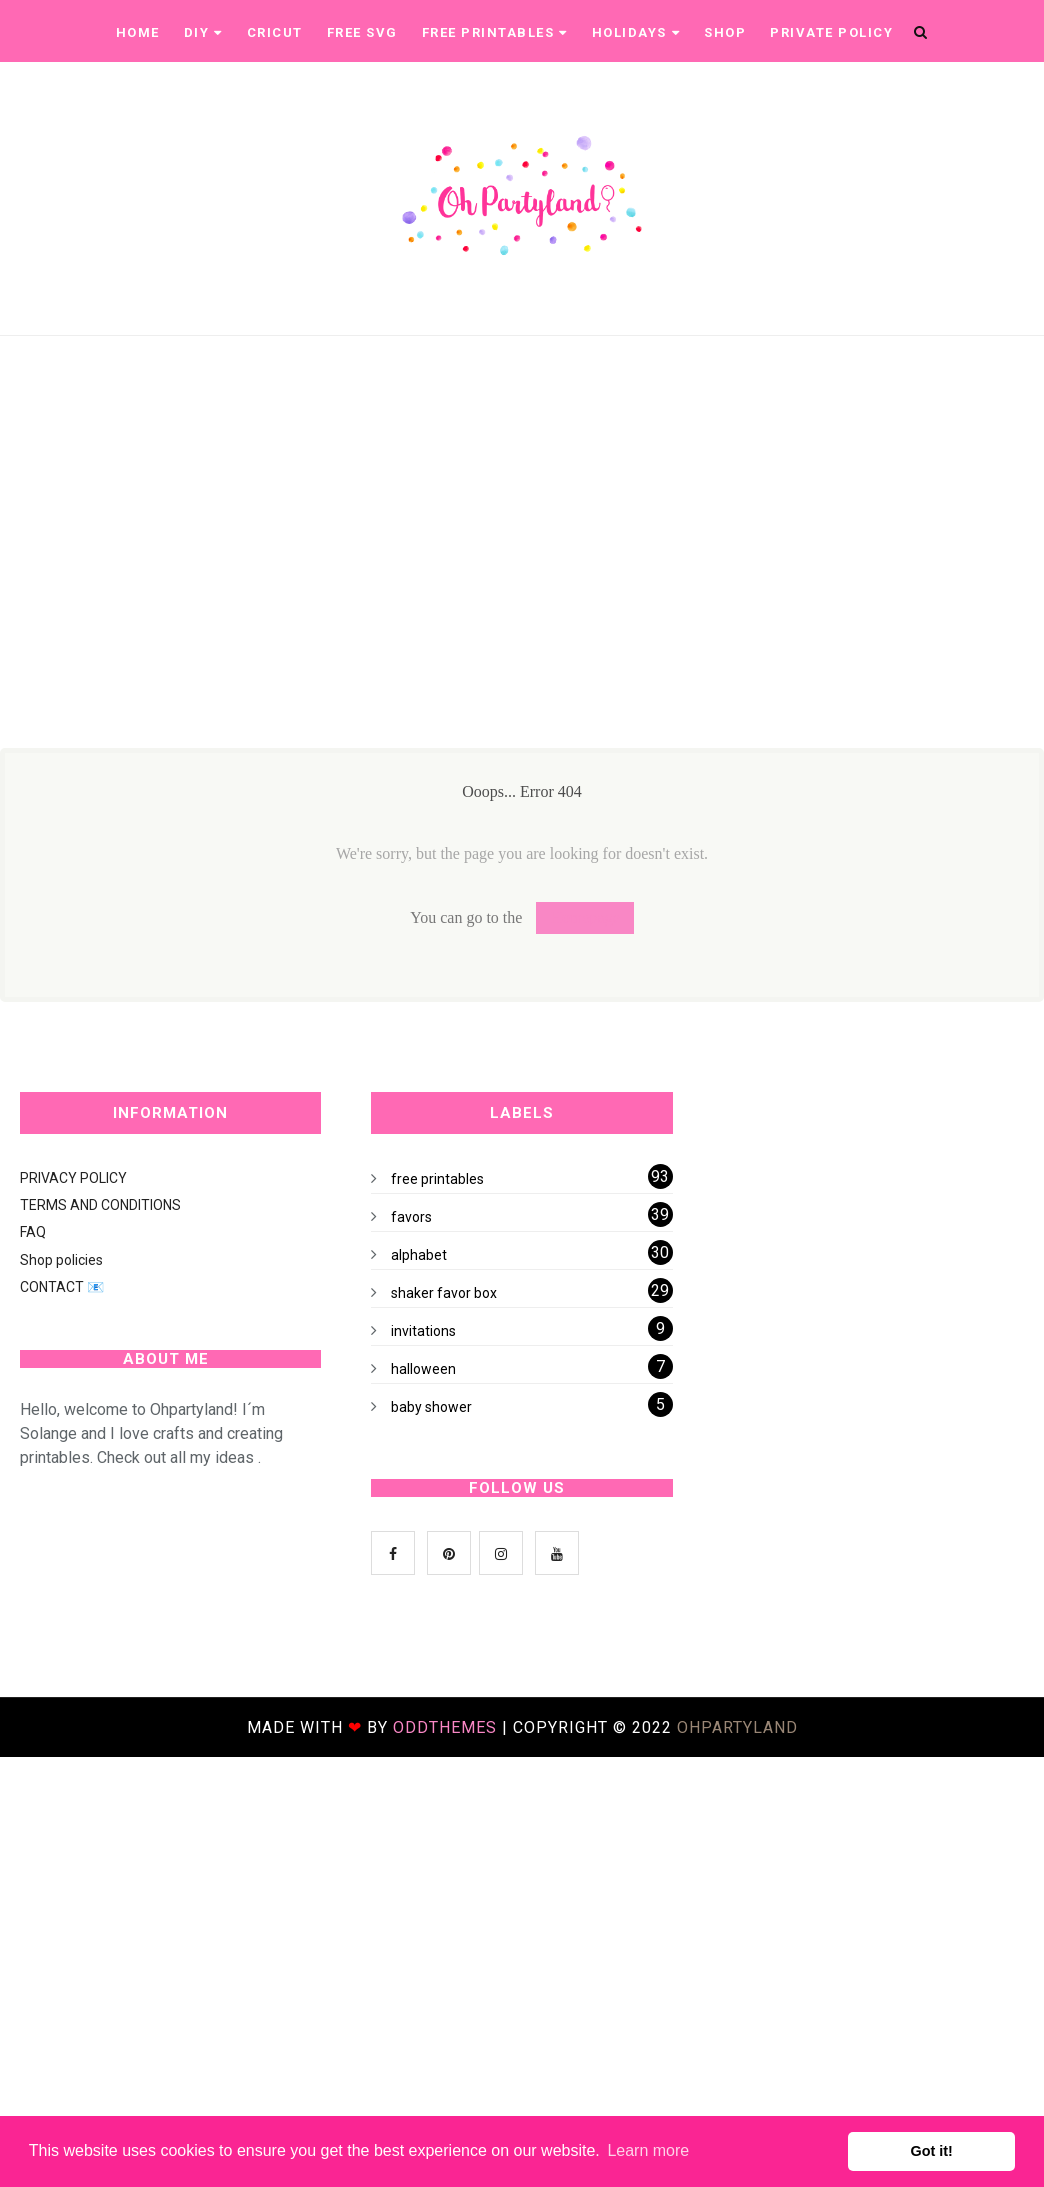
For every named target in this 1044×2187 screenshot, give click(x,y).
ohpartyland (737, 1727)
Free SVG (362, 32)
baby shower (431, 1407)
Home (138, 32)
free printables (437, 1179)
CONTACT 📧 (62, 1287)
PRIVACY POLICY (73, 1178)
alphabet (419, 1255)
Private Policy (831, 32)
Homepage (584, 917)
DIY (203, 32)
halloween (423, 1369)
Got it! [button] (932, 2151)
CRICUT (275, 32)
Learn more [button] (648, 2150)
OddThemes (445, 1727)
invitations (423, 1331)
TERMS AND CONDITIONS (100, 1205)
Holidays (636, 32)
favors (411, 1217)
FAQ (33, 1232)
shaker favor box (444, 1293)
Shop (725, 32)
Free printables (495, 32)
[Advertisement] (512, 584)
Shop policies (61, 1260)
